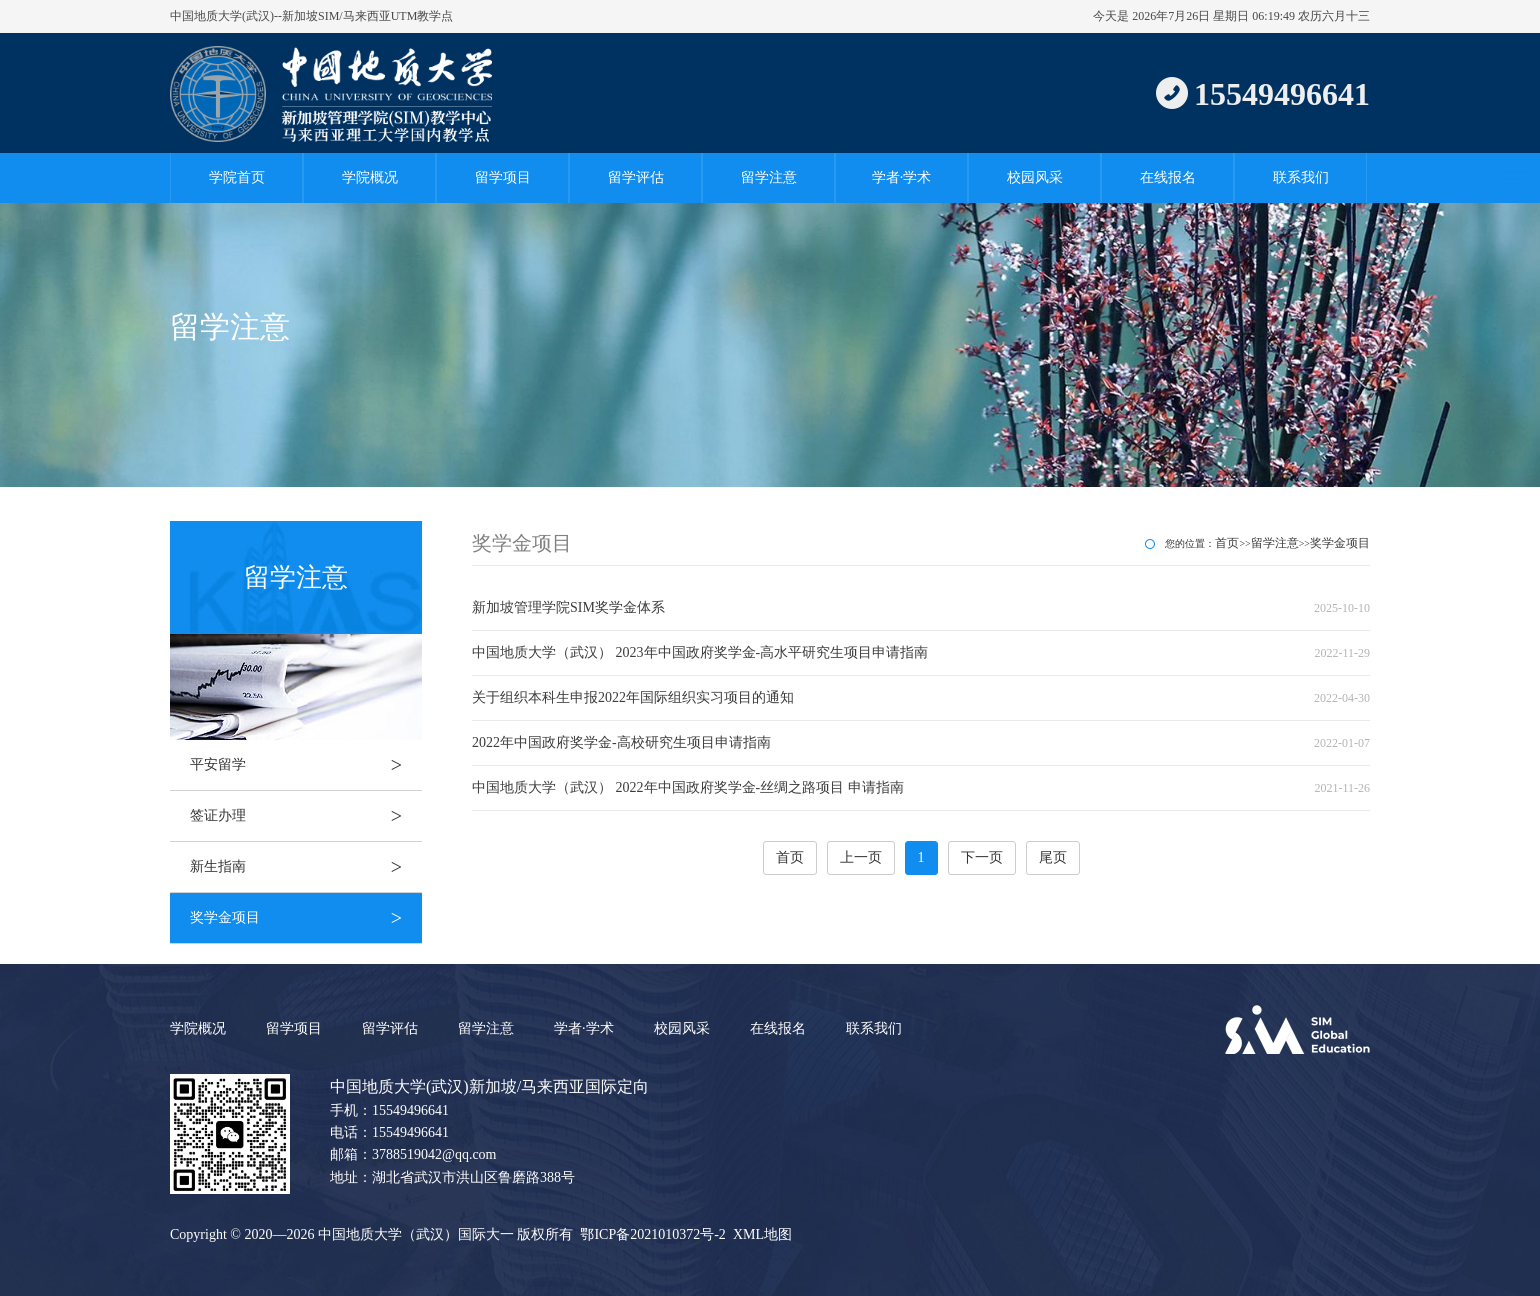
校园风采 (1035, 177)
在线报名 (1168, 177)
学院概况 (370, 177)
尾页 (1053, 857)
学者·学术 (902, 177)
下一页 (982, 857)
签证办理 (306, 816)
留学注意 (769, 177)
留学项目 (503, 177)
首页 (1227, 543)
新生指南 (306, 867)
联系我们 (1301, 177)
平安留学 (306, 765)
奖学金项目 (306, 918)
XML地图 (762, 1234)
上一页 (861, 857)
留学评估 (636, 177)
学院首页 (237, 177)
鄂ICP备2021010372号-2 (652, 1234)
